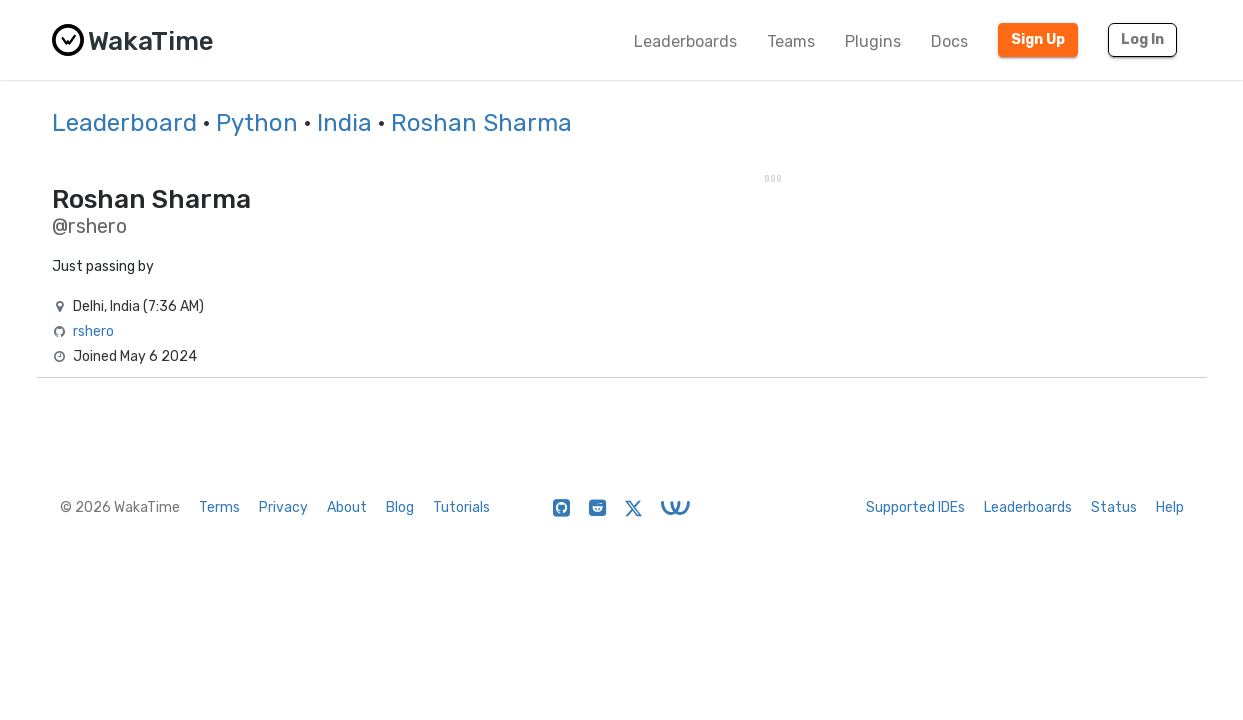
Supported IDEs (915, 507)
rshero (93, 331)
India (344, 123)
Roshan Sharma (481, 123)
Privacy (283, 507)
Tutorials (461, 507)
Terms (219, 507)
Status (1114, 507)
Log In (1142, 39)
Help (1170, 507)
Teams (791, 41)
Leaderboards (685, 41)
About (347, 507)
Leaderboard (124, 123)
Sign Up (1038, 39)
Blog (400, 507)
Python (257, 123)
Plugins (873, 41)
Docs (949, 41)
